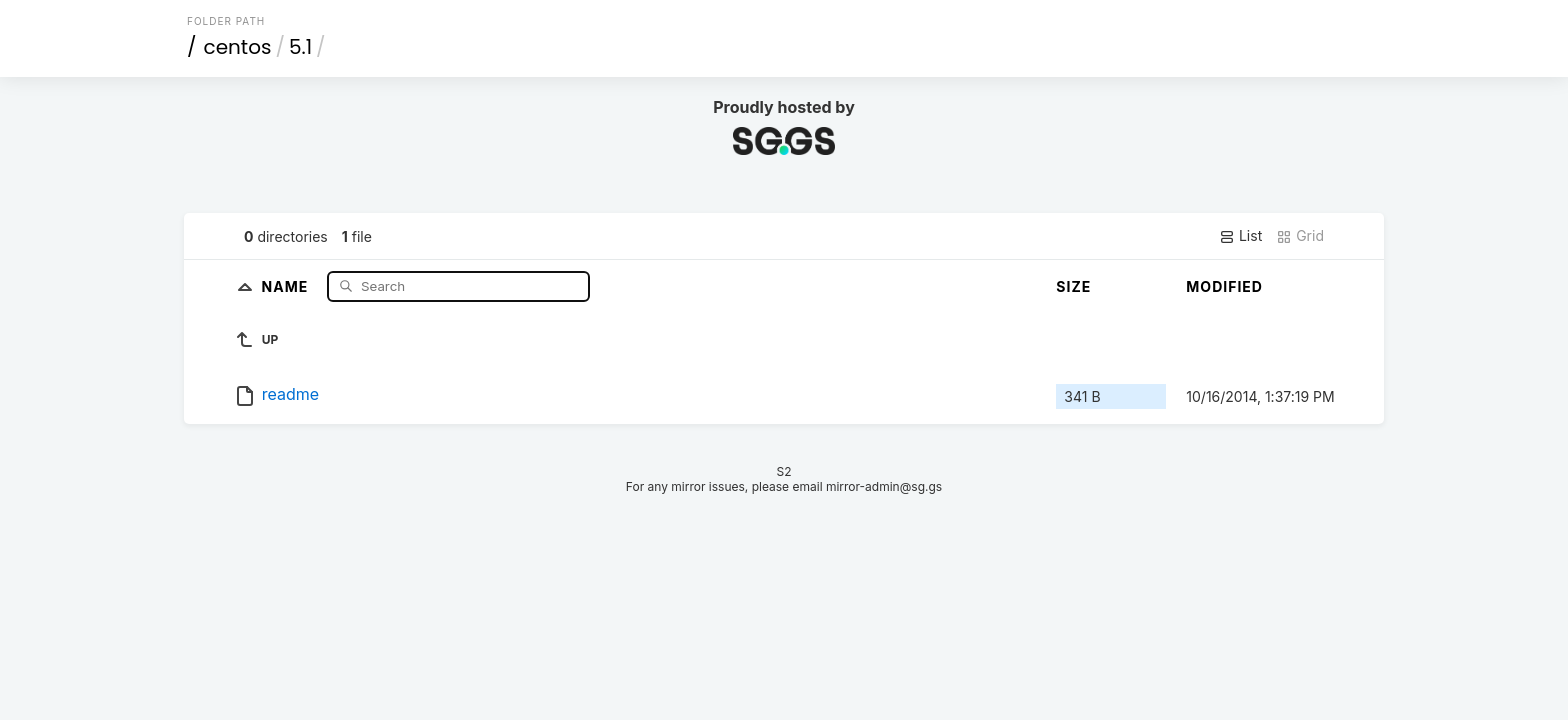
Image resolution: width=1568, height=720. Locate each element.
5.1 (300, 47)
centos (238, 47)
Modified (1224, 286)
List (1240, 236)
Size (1073, 286)
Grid (1300, 236)
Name (287, 285)
